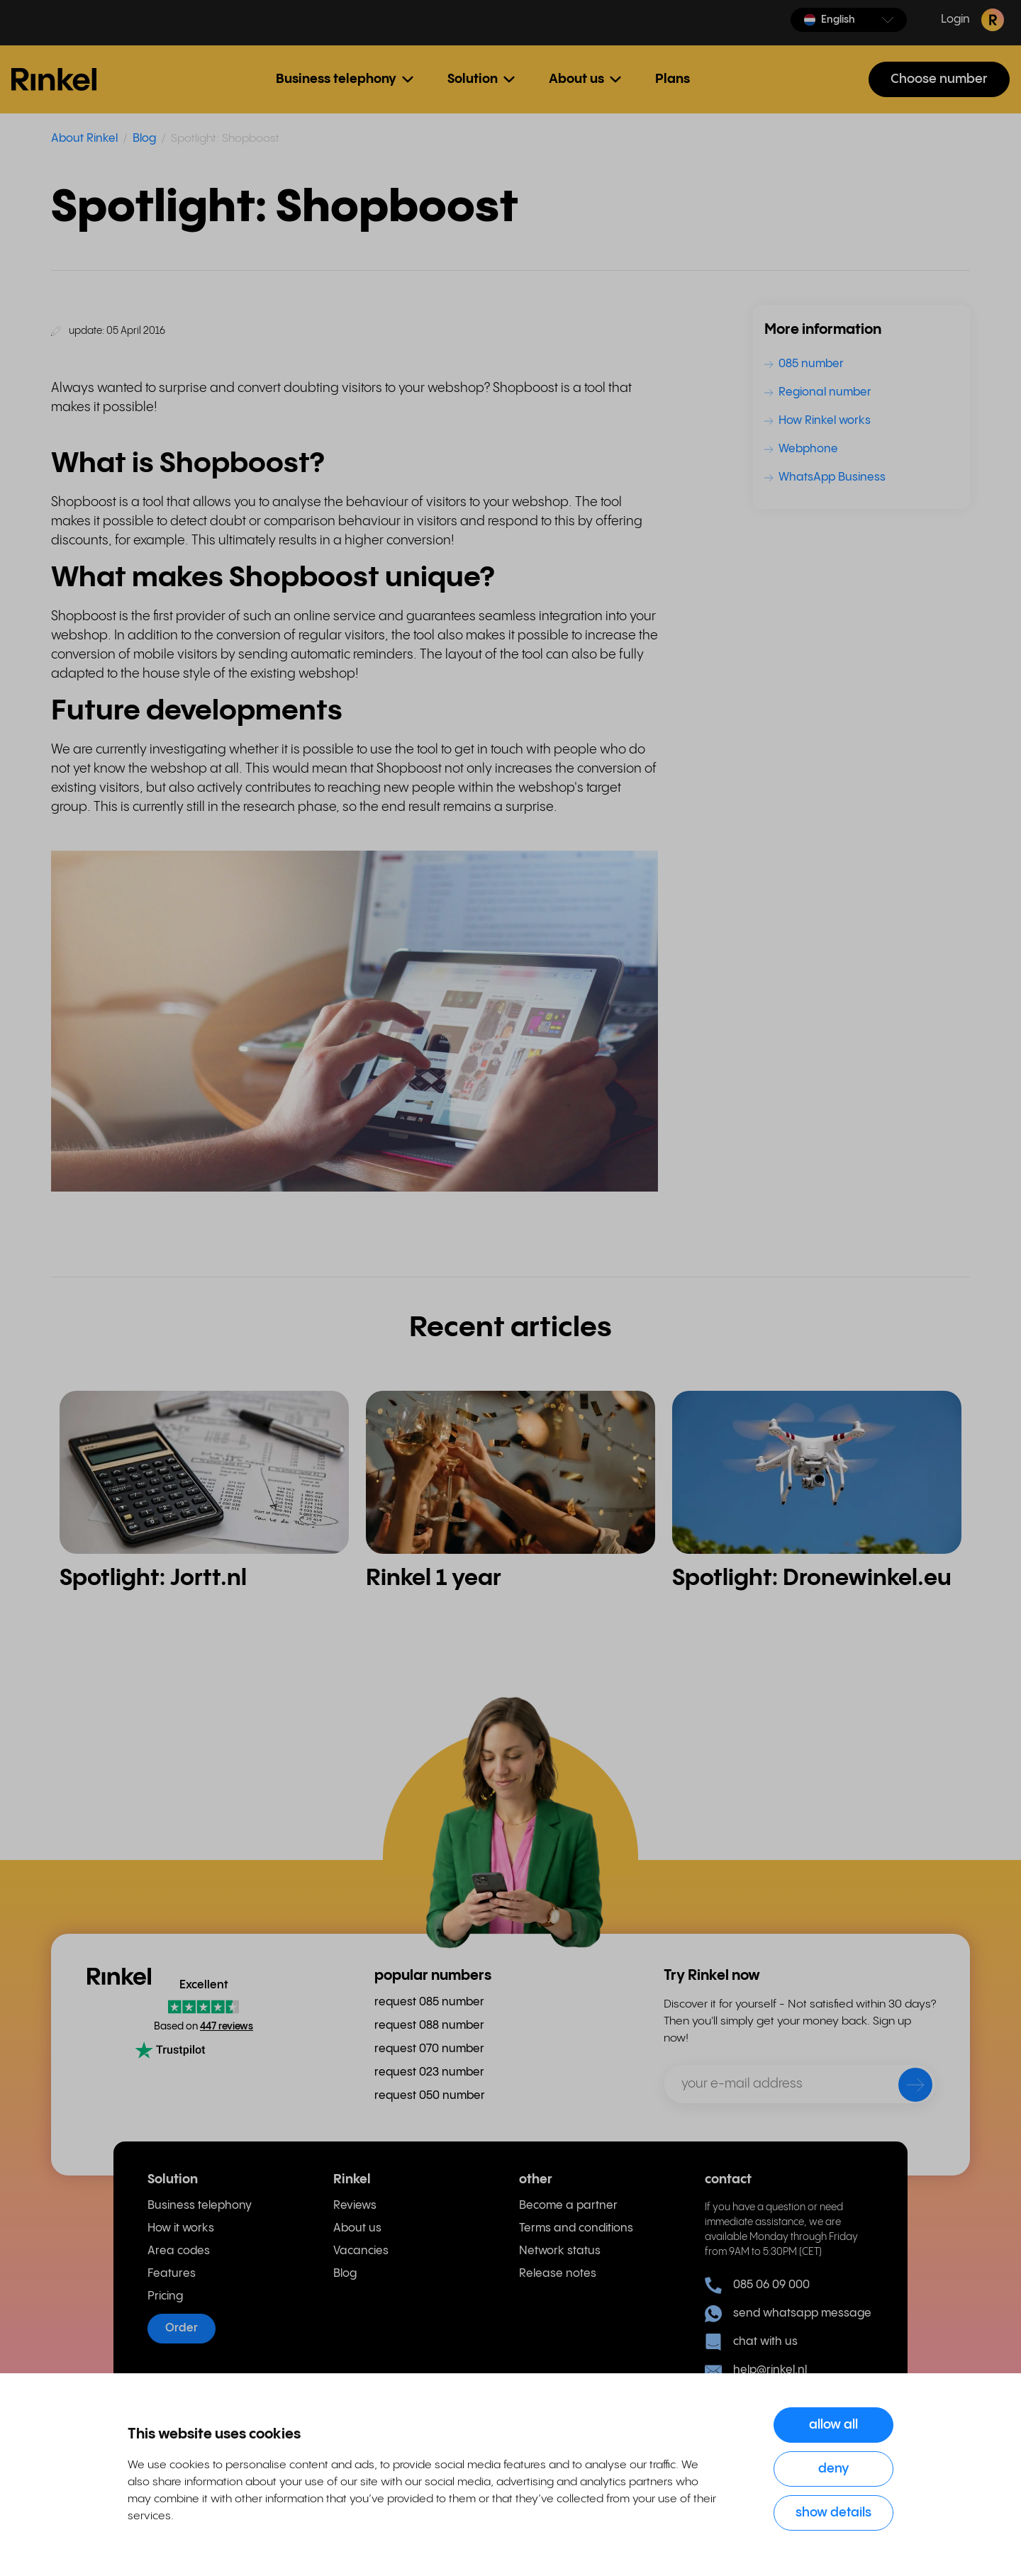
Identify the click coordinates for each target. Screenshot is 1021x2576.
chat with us (751, 2342)
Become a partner (568, 2206)
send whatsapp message (788, 2313)
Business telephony (199, 2206)
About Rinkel (84, 139)
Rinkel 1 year (433, 1578)
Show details (833, 2512)
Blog (144, 139)
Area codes (178, 2251)
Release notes (557, 2274)
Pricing (165, 2296)
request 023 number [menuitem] (429, 2072)
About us (357, 2228)
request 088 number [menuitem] (429, 2026)
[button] (849, 20)
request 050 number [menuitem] (429, 2096)
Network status (560, 2251)
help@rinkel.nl (756, 2370)
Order (181, 2328)
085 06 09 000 (757, 2285)
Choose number (939, 79)
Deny (833, 2468)
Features (171, 2274)
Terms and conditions (576, 2228)
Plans (672, 79)
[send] (906, 2087)
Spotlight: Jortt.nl (153, 1578)
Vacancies (361, 2251)
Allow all (833, 2424)
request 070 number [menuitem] (429, 2049)
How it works (180, 2228)
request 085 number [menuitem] (429, 2002)
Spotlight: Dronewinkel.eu (812, 1578)
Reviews (354, 2206)
